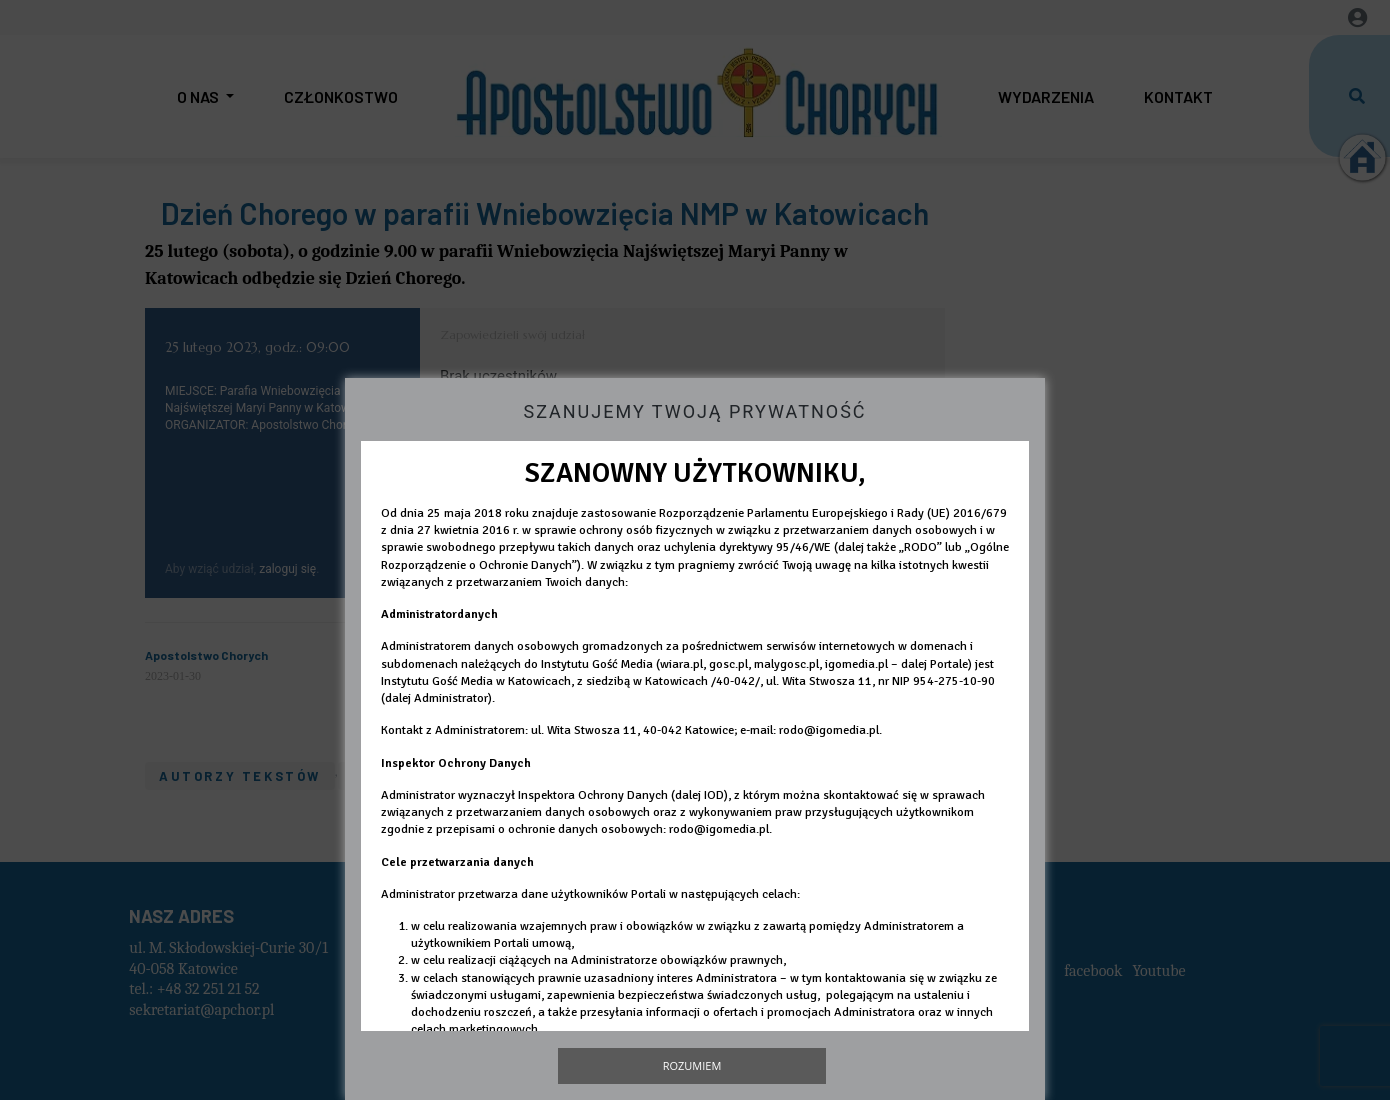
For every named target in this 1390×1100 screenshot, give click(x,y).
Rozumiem (692, 1065)
